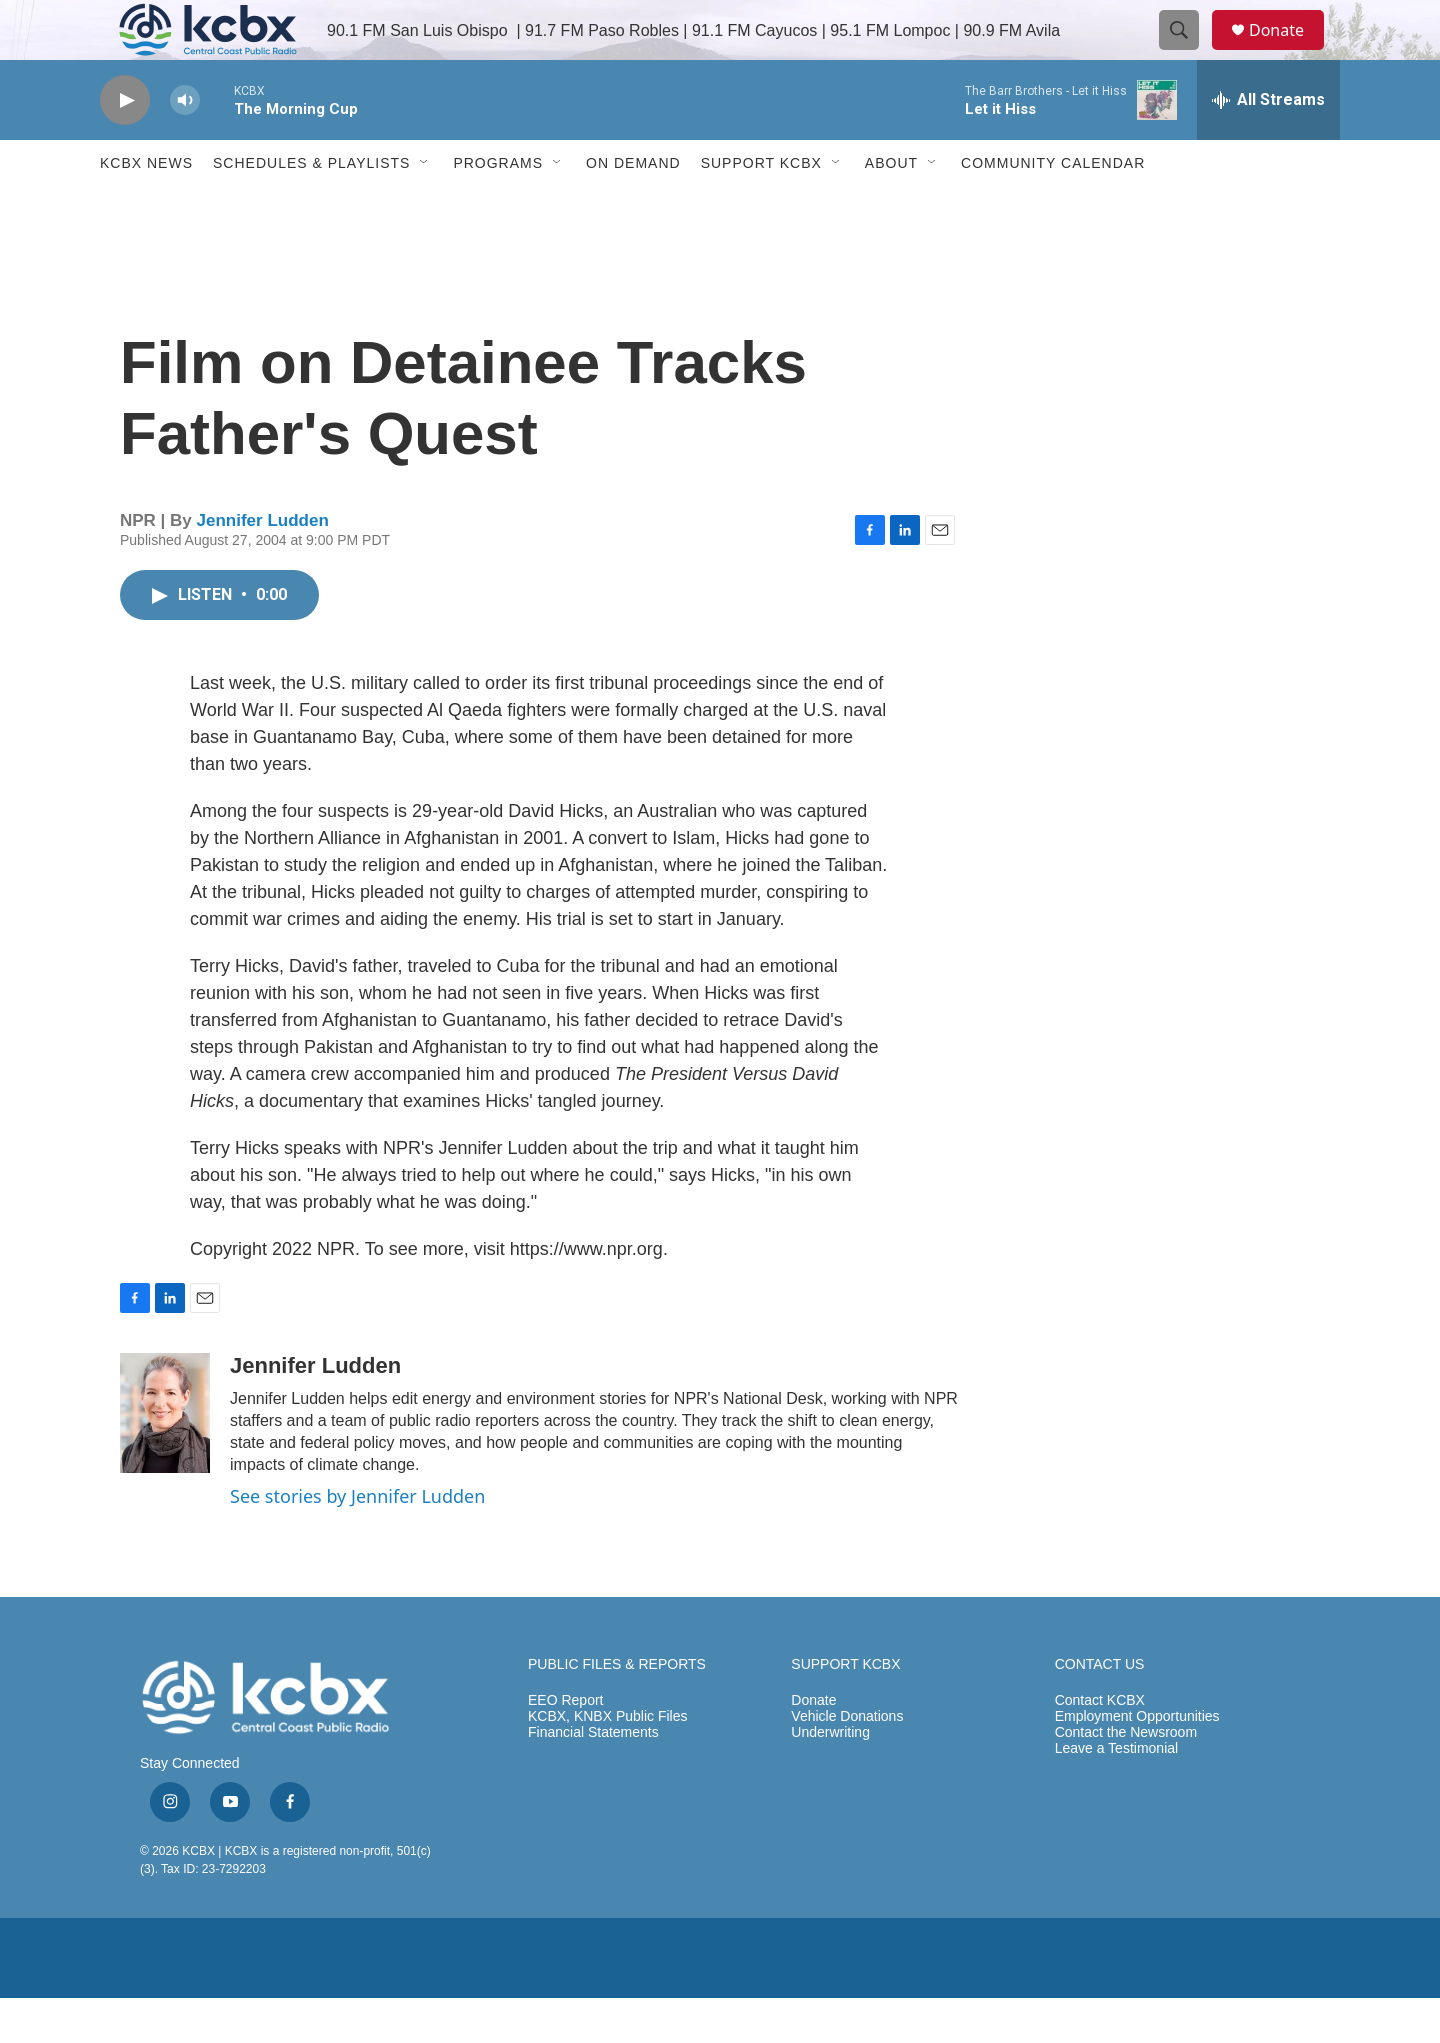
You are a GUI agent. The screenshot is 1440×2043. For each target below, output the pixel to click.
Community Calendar (1053, 208)
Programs (498, 208)
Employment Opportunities (1137, 1761)
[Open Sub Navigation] (425, 208)
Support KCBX (761, 208)
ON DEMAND (633, 208)
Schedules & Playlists (311, 208)
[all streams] (1268, 145)
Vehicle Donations (847, 1761)
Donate (1289, 52)
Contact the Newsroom (1126, 1777)
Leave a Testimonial (1116, 1793)
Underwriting (830, 1777)
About (891, 208)
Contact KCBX (1100, 1745)
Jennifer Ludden (263, 565)
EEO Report (565, 1745)
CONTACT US (1100, 1709)
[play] (125, 145)
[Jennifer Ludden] (165, 1458)
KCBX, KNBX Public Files (608, 1761)
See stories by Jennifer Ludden (357, 1541)
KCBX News (146, 208)
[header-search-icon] (1188, 53)
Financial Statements (593, 1777)
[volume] (185, 145)
